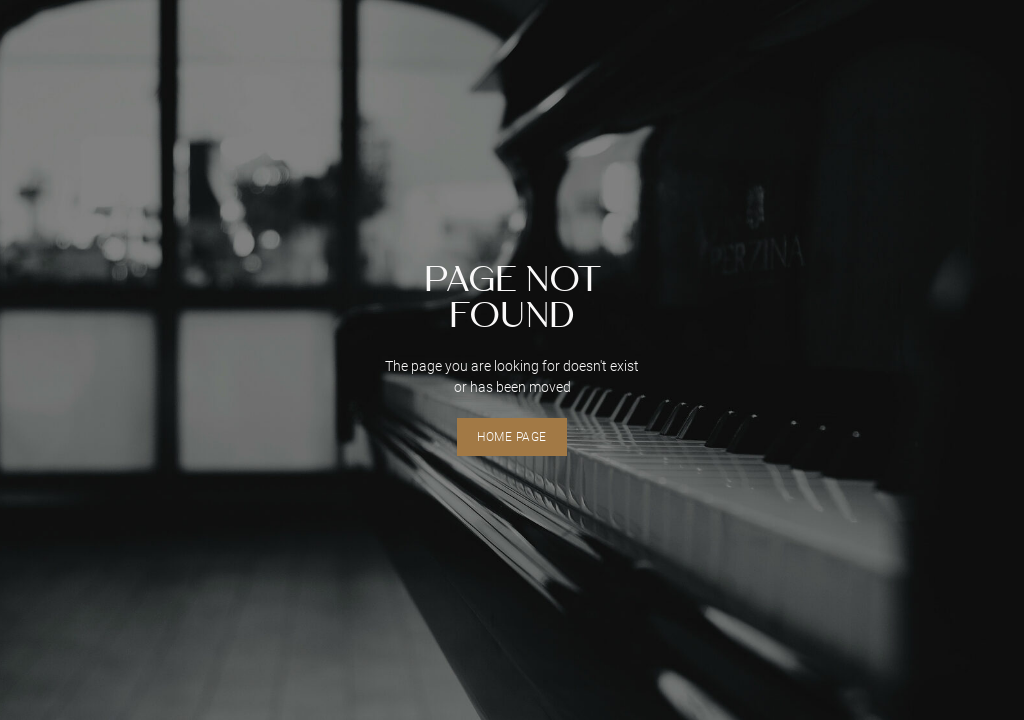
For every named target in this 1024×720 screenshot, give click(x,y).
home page (512, 437)
